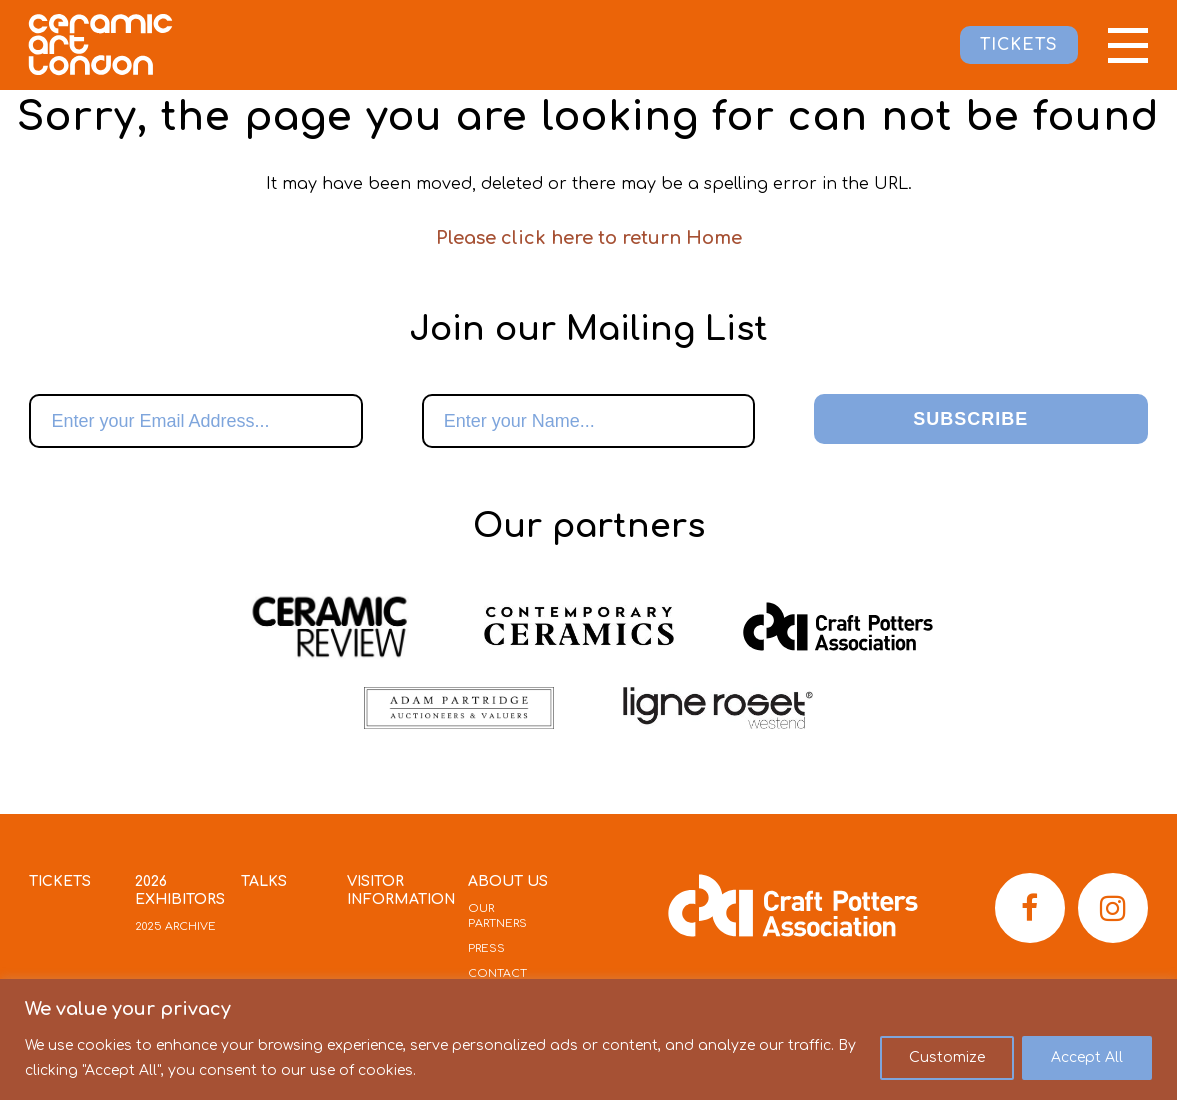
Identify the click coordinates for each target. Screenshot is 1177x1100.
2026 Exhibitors (180, 890)
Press (486, 948)
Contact (497, 973)
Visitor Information (401, 890)
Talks (264, 881)
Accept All (1087, 1057)
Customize (947, 1057)
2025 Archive (175, 926)
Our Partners (497, 916)
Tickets (60, 881)
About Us (508, 881)
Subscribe (970, 419)
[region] (588, 1039)
